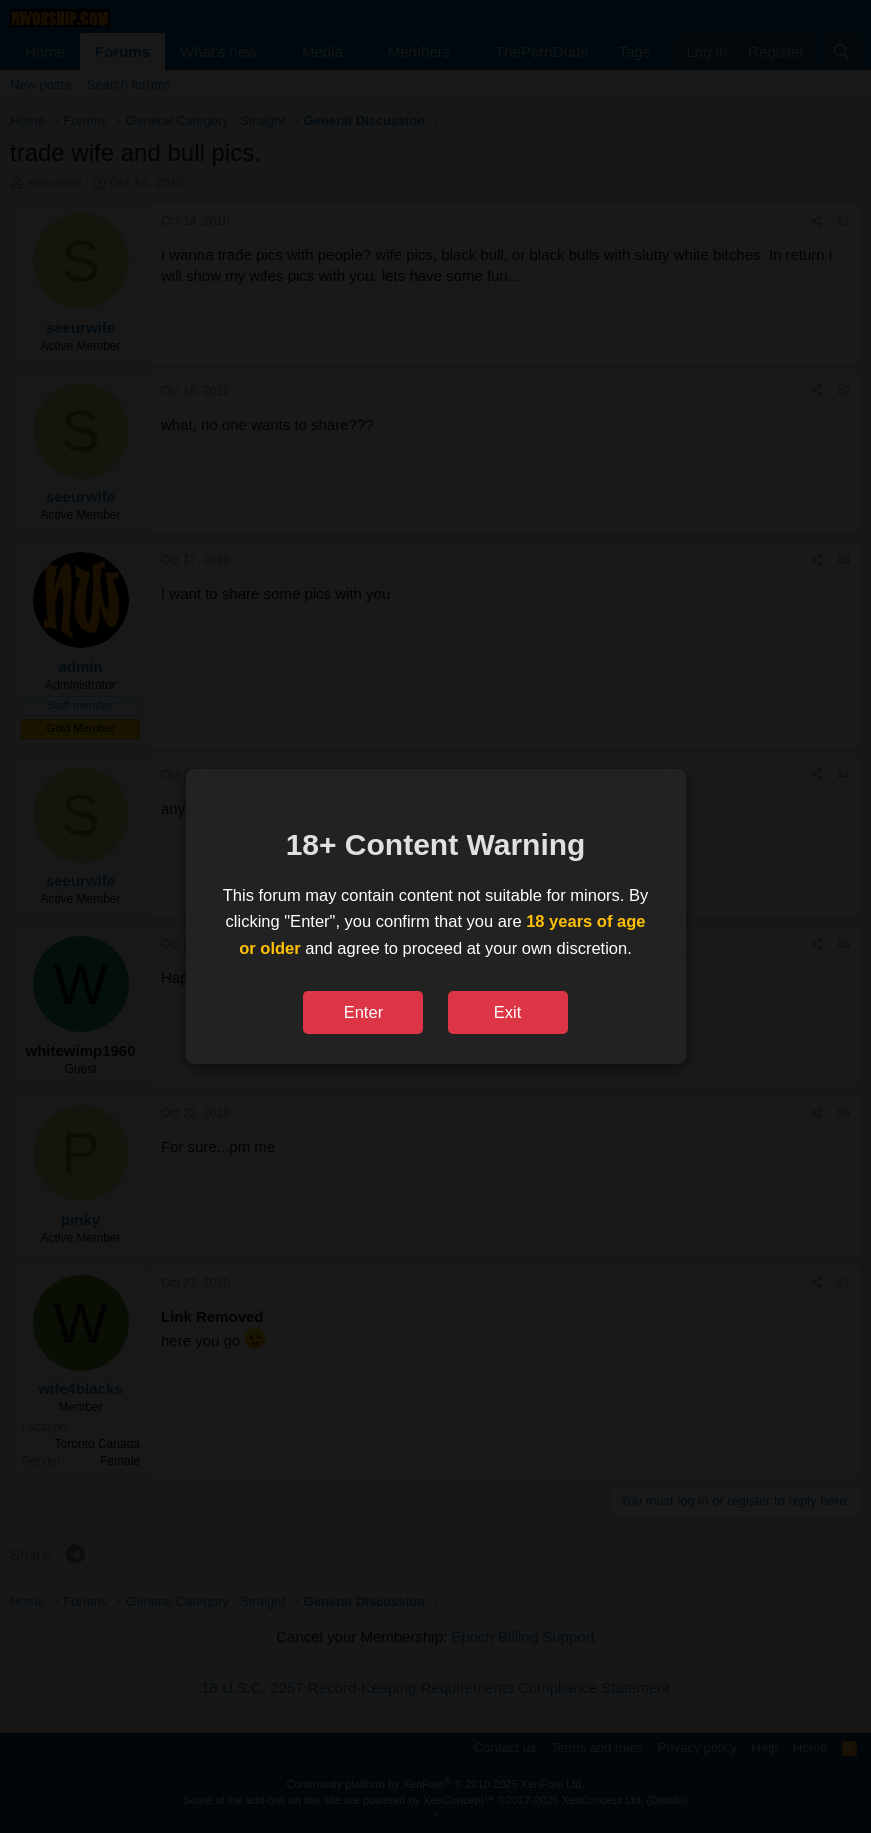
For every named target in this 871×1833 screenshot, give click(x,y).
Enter (363, 1012)
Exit (508, 1012)
